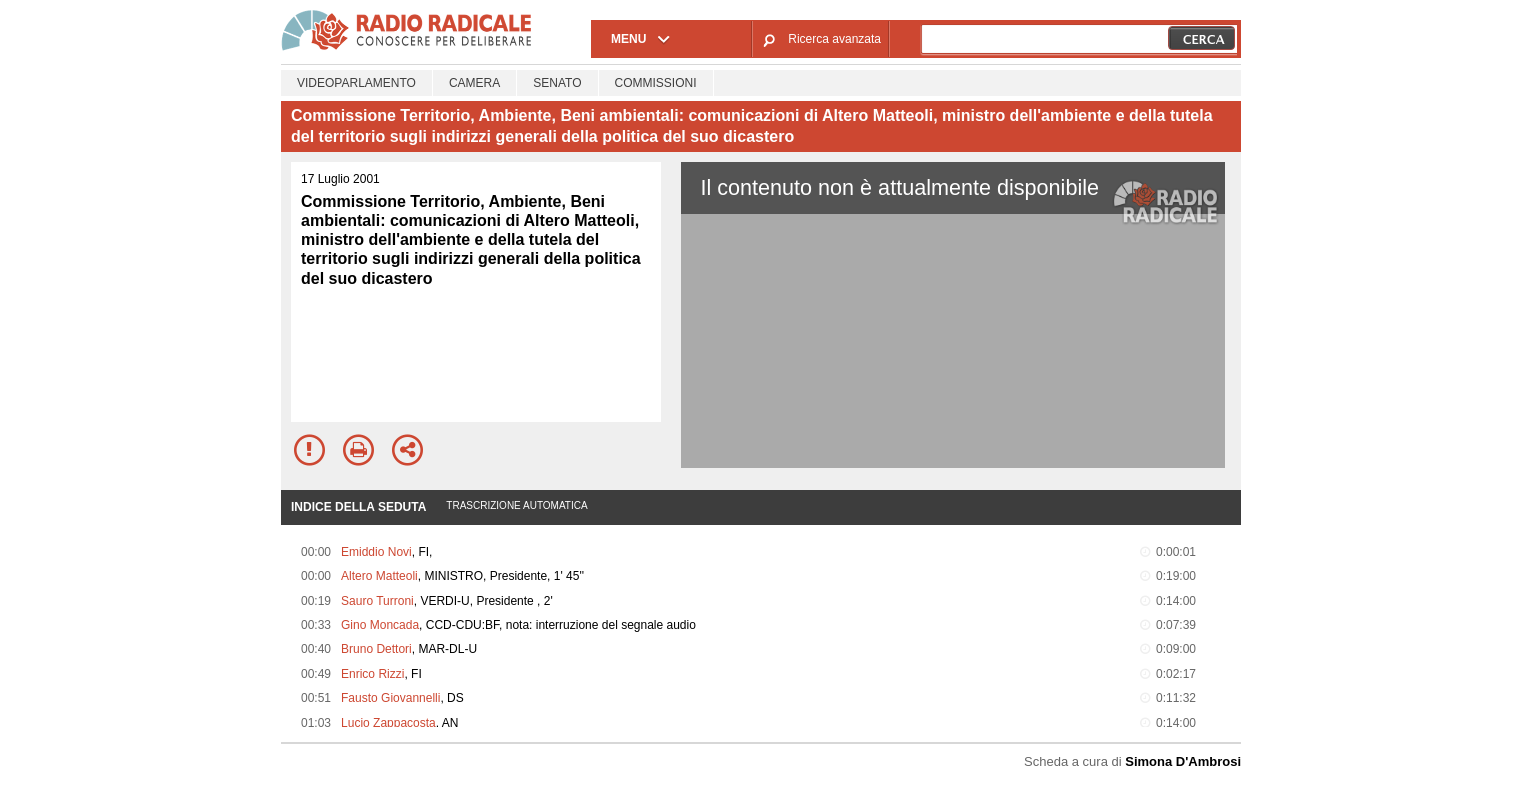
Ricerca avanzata (834, 39)
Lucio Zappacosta (388, 723)
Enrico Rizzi (372, 674)
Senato (557, 83)
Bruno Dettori (376, 649)
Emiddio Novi (376, 552)
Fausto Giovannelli (390, 698)
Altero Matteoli (379, 576)
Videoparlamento (356, 83)
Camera (474, 83)
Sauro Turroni (377, 601)
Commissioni (656, 83)
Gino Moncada (380, 625)
